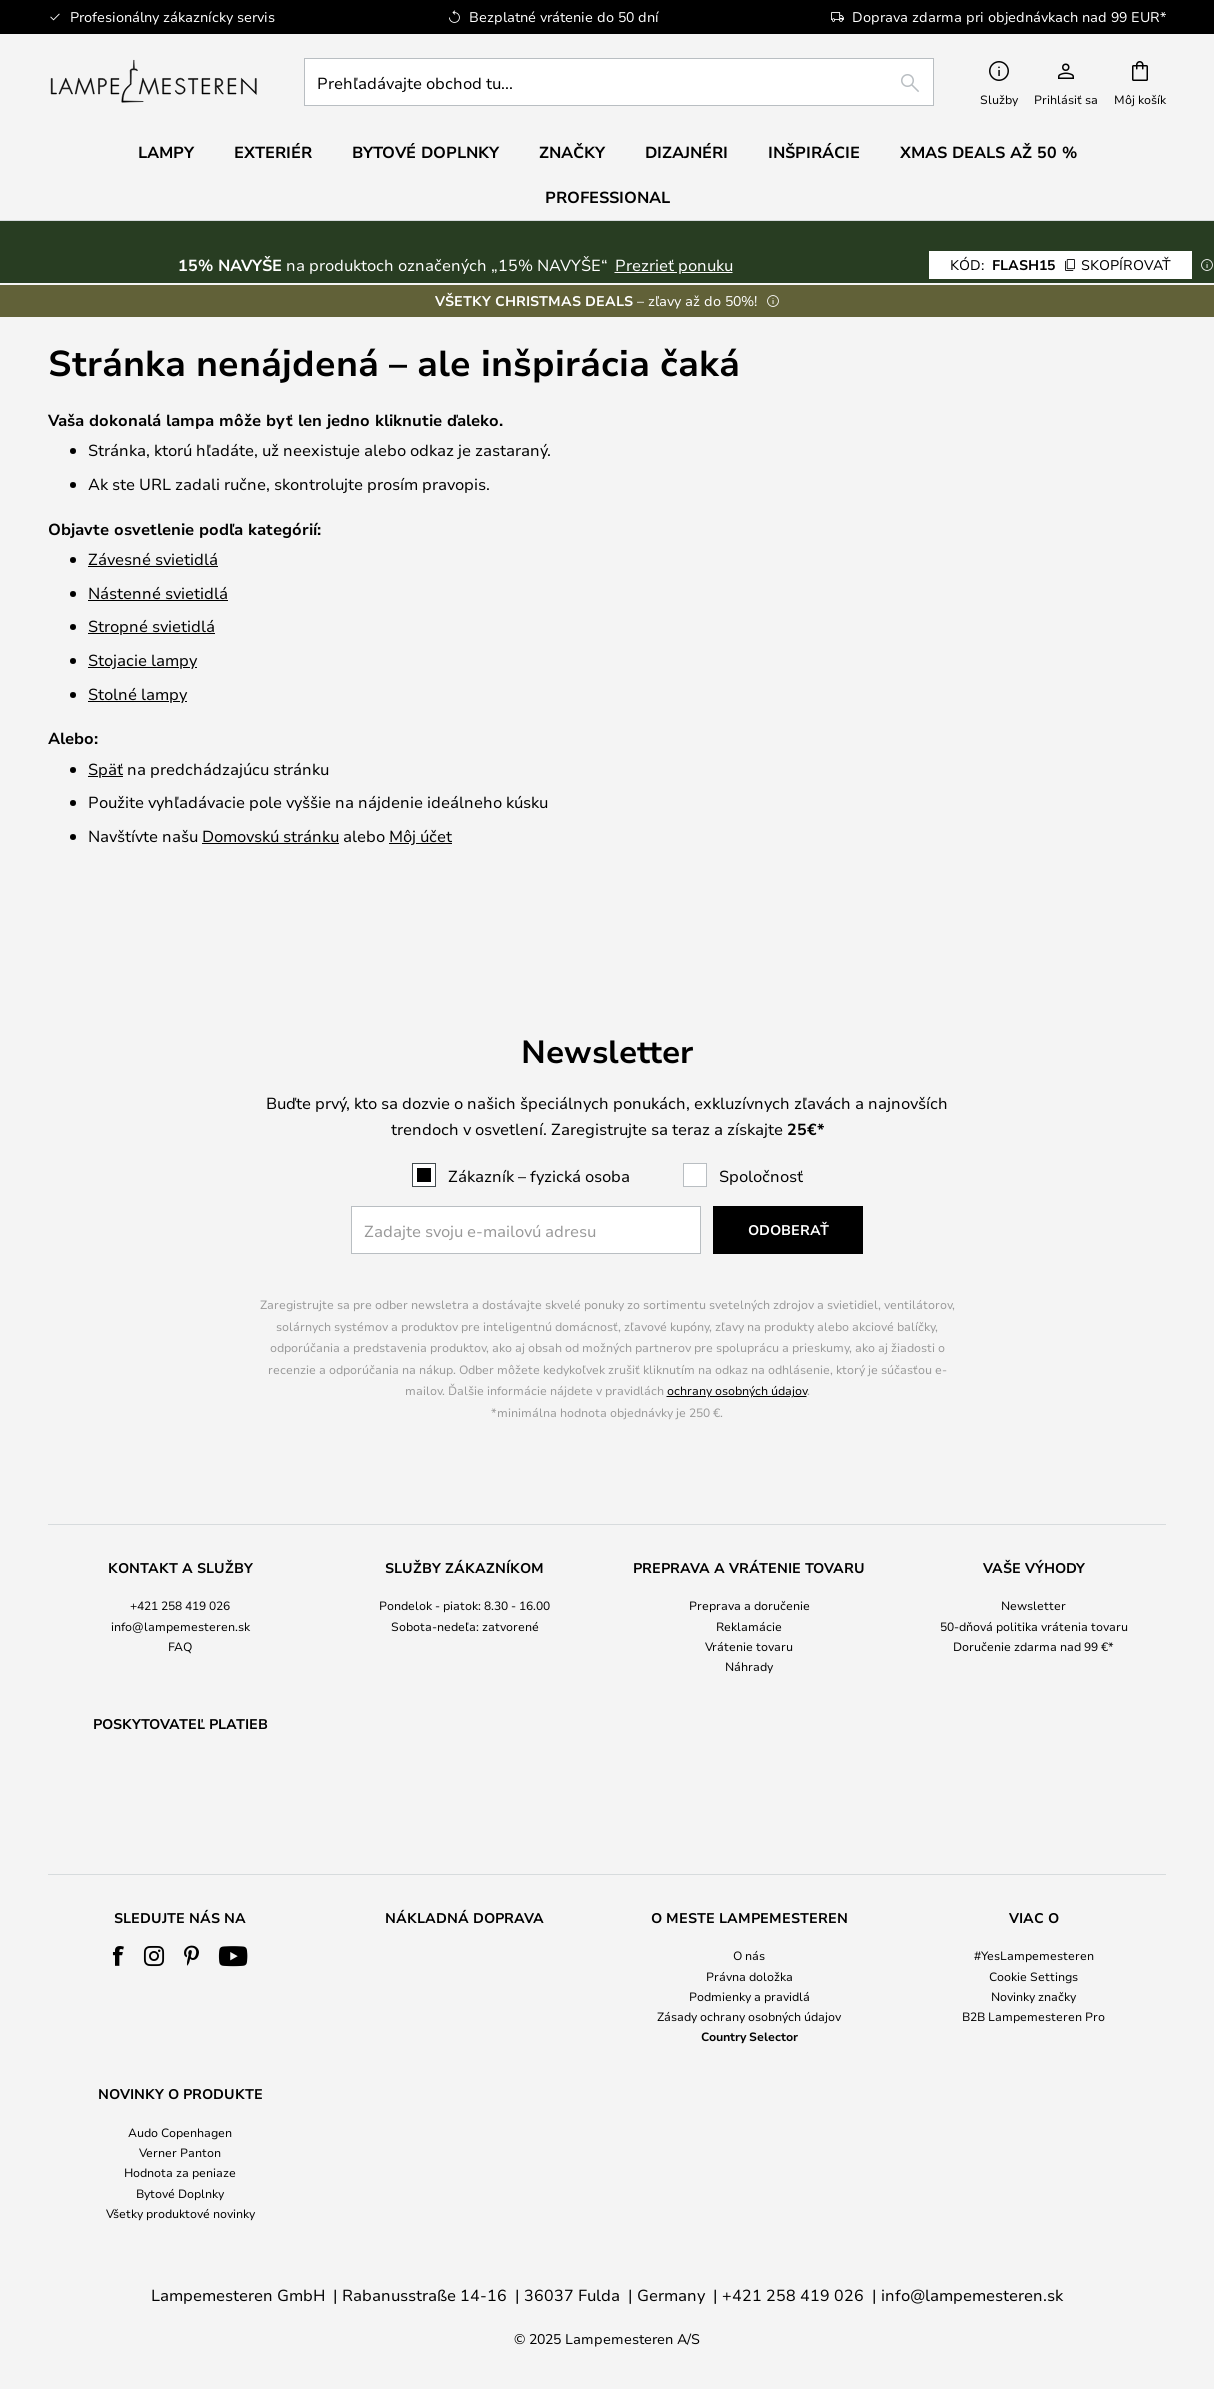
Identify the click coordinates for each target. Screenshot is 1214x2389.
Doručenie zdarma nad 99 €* (1033, 1594)
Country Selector (749, 2036)
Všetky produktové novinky (180, 2213)
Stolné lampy (137, 693)
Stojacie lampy (142, 659)
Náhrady (749, 1614)
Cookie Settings (1033, 1976)
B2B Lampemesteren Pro (1033, 2016)
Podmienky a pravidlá (749, 1996)
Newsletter (1033, 1554)
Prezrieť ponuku (674, 264)
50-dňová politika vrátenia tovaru (1034, 1574)
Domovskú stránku (270, 835)
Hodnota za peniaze (180, 2172)
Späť (105, 768)
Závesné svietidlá (153, 558)
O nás (749, 1955)
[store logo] (153, 82)
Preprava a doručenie (749, 1554)
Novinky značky (1033, 1996)
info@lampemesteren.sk (180, 1574)
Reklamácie (749, 1574)
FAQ (180, 1594)
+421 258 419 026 (180, 1554)
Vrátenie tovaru (749, 1594)
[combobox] (619, 82)
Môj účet (420, 835)
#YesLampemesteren (1034, 1955)
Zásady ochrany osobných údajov (749, 2016)
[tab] (180, 1566)
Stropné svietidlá (151, 625)
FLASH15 (1060, 264)
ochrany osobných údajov (737, 1339)
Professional (607, 197)
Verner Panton (180, 2152)
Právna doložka (749, 1976)
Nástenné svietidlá (158, 592)
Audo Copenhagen (180, 2132)
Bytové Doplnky (180, 2193)
